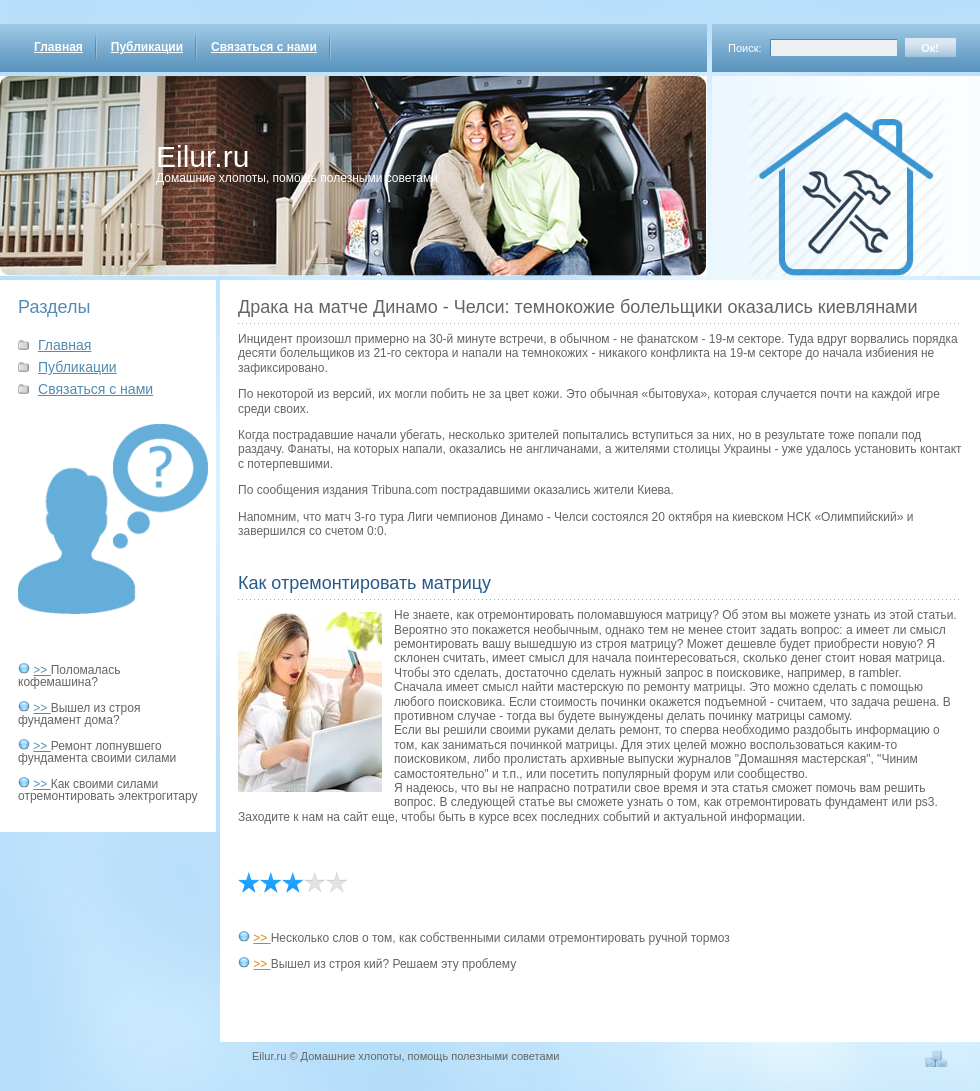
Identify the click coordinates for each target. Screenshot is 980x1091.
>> (41, 670)
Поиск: (745, 48)
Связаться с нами (264, 47)
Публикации (147, 47)
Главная (58, 47)
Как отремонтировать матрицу (364, 583)
